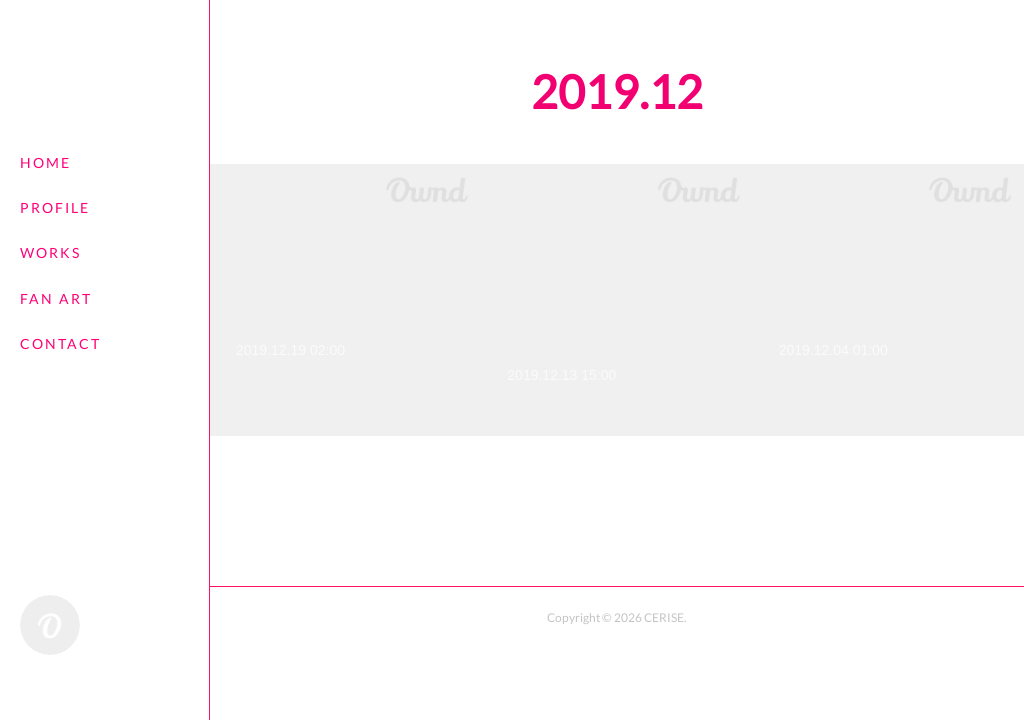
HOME (45, 162)
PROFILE (55, 207)
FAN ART (56, 298)
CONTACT (60, 343)
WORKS (50, 252)
